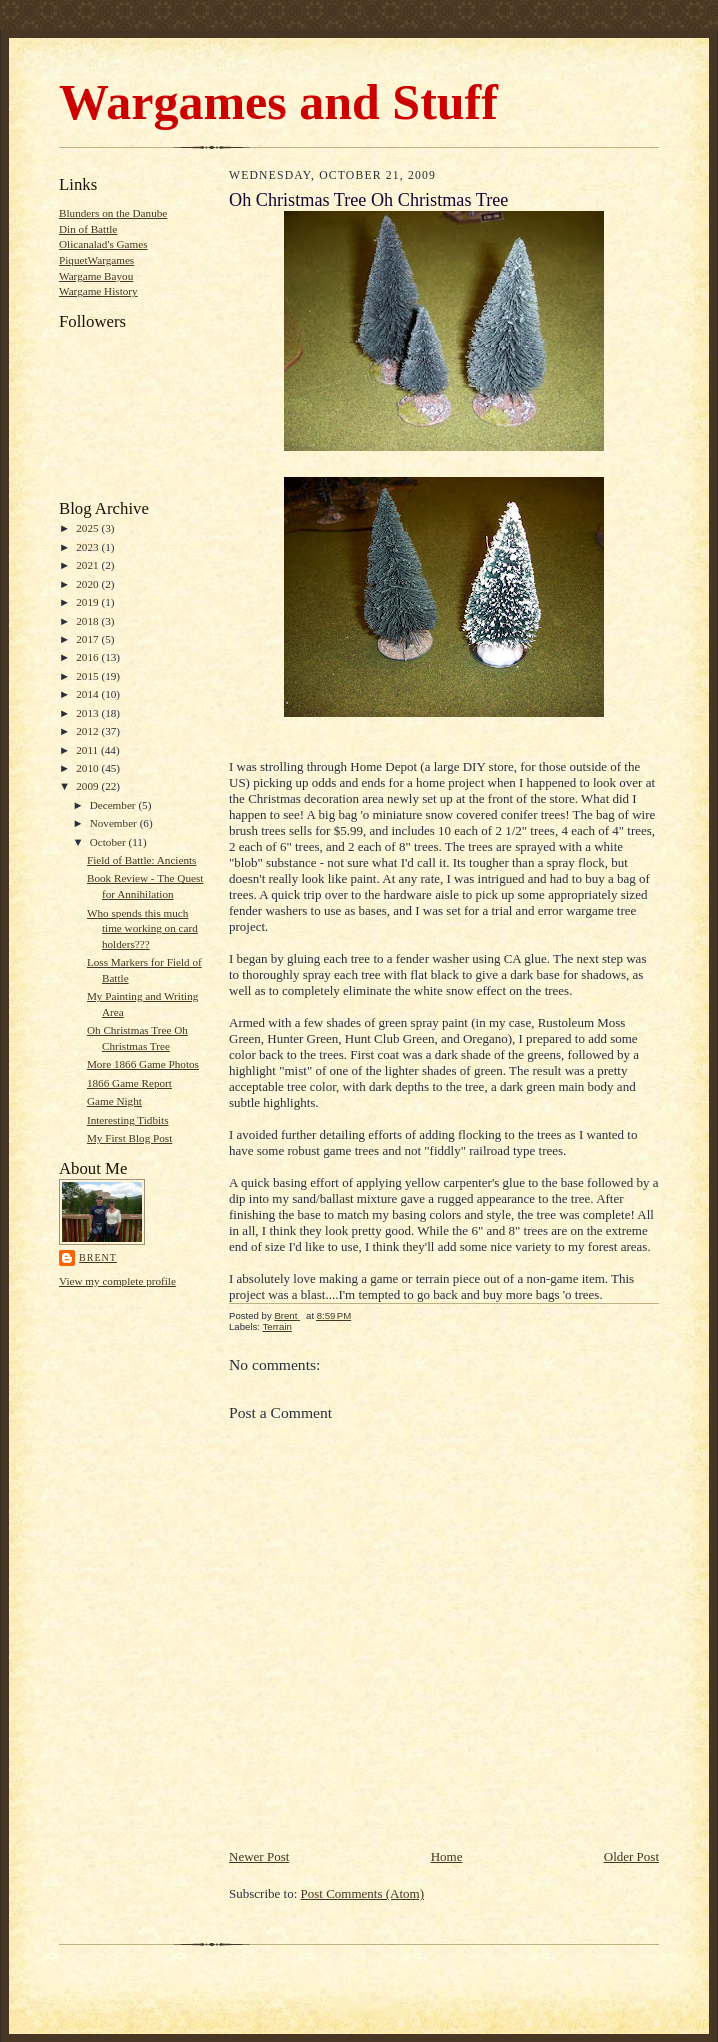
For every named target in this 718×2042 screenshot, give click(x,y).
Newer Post (259, 1856)
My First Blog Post (129, 1138)
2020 (88, 584)
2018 (88, 621)
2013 (88, 713)
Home (447, 1856)
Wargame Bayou (96, 276)
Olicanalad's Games (103, 244)
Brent (98, 1257)
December (114, 805)
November (115, 823)
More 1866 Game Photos (143, 1064)
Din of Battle (88, 229)
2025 (88, 528)
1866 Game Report (129, 1083)
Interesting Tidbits (128, 1120)
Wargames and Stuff (278, 102)
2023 (88, 547)
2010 (88, 768)
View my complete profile (117, 1281)
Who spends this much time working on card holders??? (142, 928)
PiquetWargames (96, 260)
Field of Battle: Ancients (142, 860)
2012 (88, 731)
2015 (88, 676)
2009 (88, 786)
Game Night (114, 1101)
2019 (88, 602)
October (109, 842)
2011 (88, 750)
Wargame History (98, 291)
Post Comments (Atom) (363, 1893)
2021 (88, 565)
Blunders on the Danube (113, 213)
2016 (88, 657)
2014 (88, 694)
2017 (88, 639)
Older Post (631, 1856)
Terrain (276, 1326)
